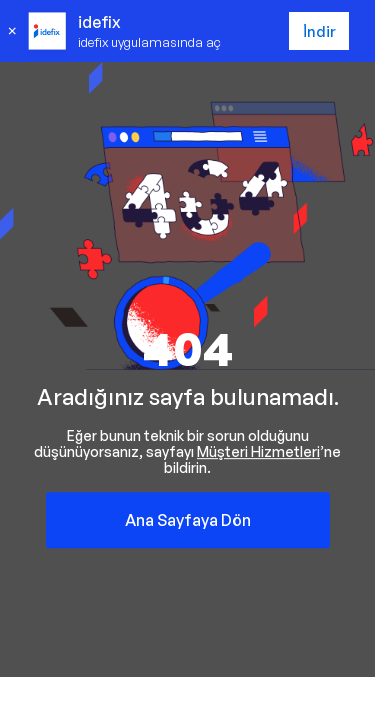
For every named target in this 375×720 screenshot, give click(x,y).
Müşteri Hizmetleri (258, 451)
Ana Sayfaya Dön (188, 520)
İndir (319, 31)
